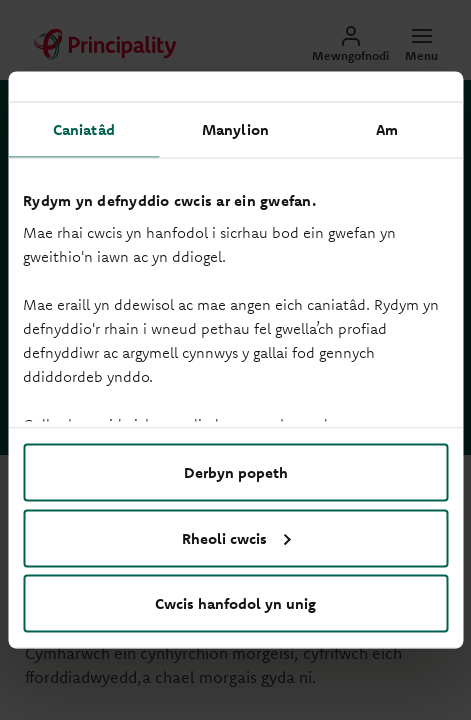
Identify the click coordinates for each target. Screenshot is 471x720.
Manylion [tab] (235, 129)
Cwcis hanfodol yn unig (235, 603)
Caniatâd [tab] (84, 129)
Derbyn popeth (236, 472)
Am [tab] (387, 129)
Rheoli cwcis (236, 537)
